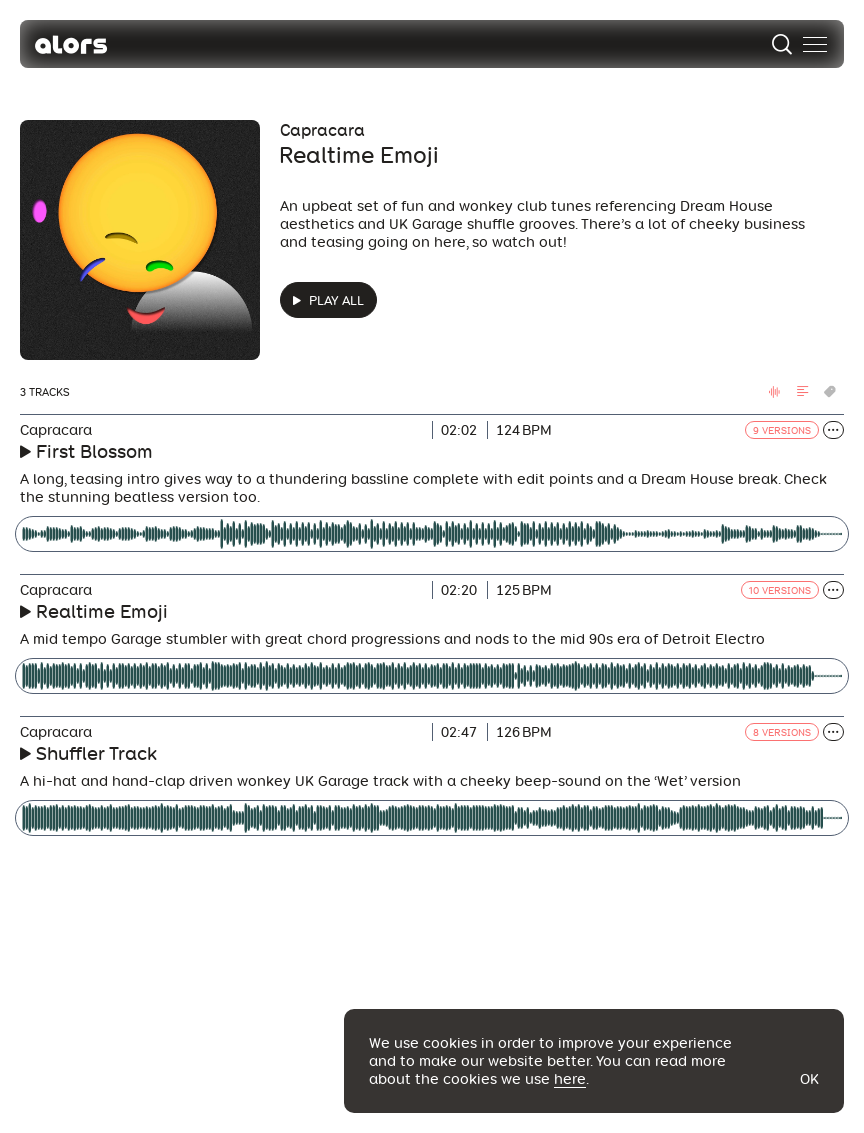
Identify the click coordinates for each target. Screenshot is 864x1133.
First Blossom (94, 451)
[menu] (815, 44)
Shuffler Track (96, 753)
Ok (809, 1079)
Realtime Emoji (102, 611)
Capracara (322, 130)
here (570, 1079)
